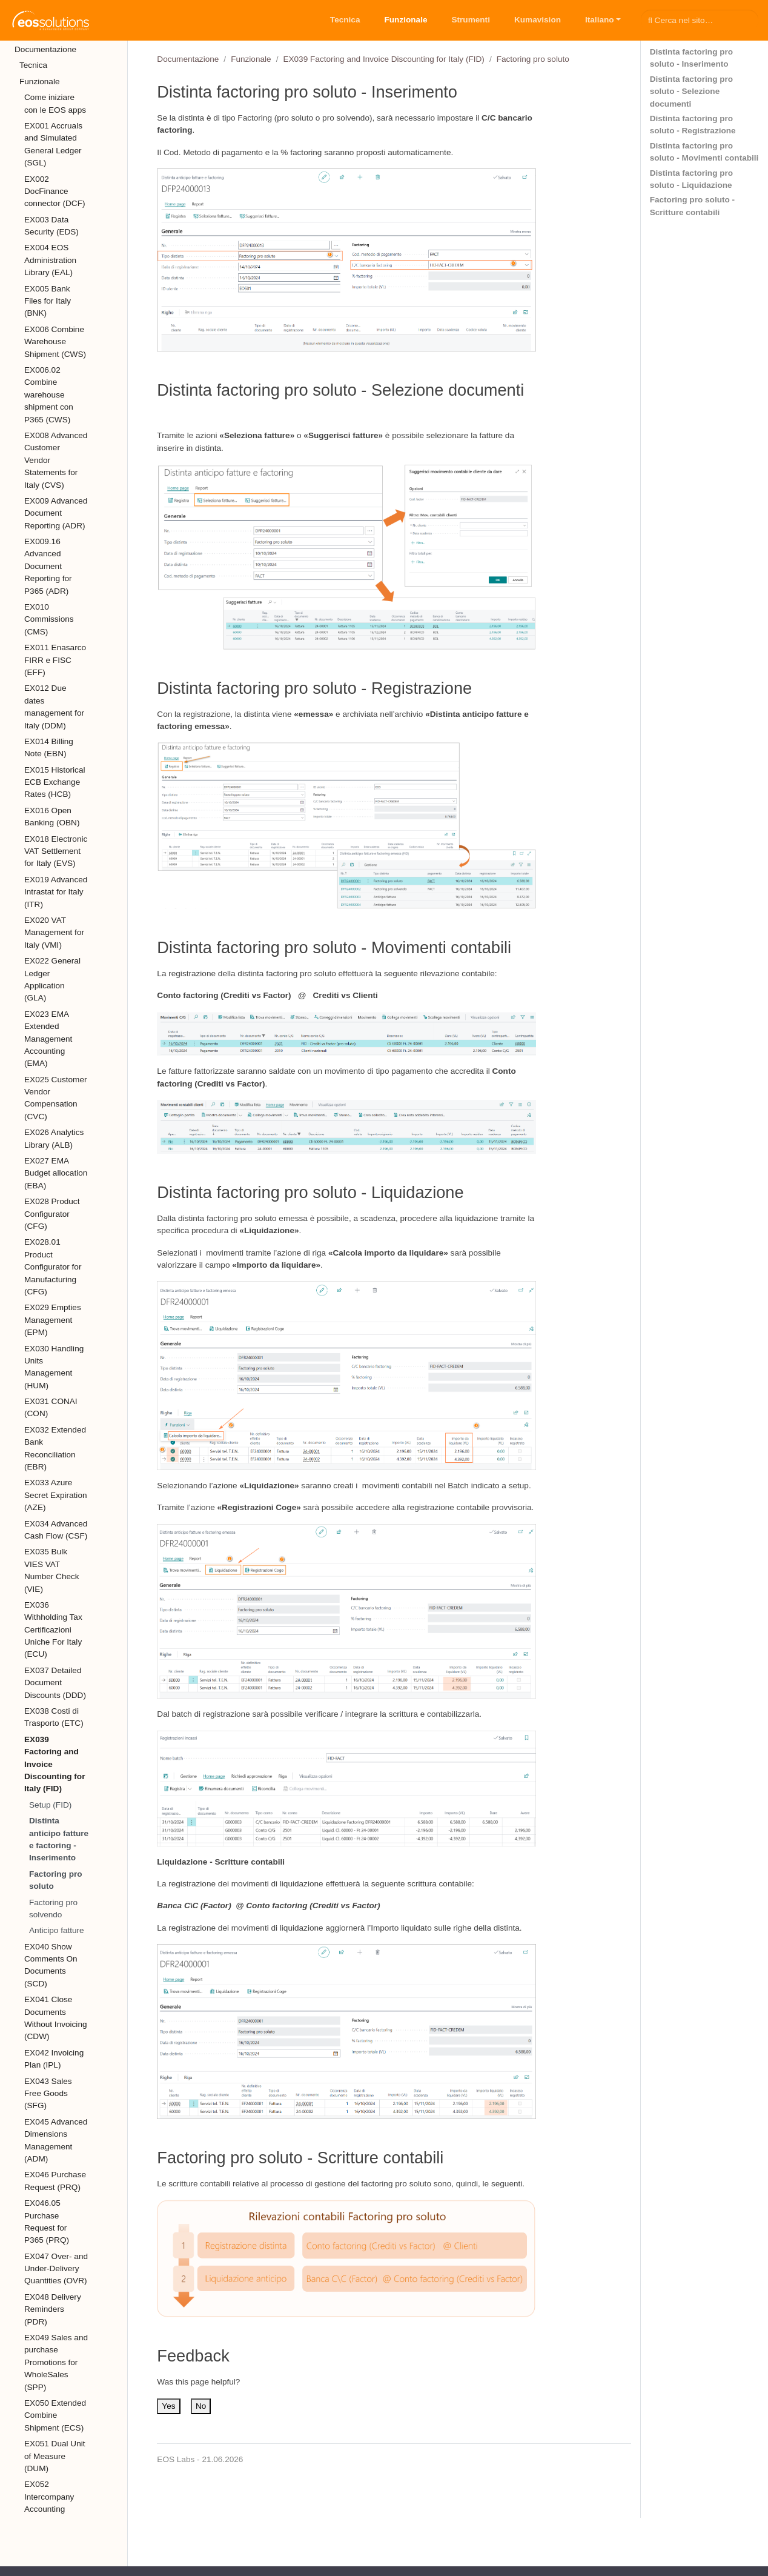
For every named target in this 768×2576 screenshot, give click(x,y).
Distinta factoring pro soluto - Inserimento (691, 57)
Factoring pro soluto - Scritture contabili (692, 205)
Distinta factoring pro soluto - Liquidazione (691, 179)
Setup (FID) (50, 1804)
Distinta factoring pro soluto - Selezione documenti (691, 91)
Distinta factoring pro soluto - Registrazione (693, 124)
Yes (168, 2406)
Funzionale (251, 59)
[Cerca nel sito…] (699, 20)
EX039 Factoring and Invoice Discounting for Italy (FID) (383, 59)
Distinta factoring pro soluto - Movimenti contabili (704, 151)
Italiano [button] (599, 19)
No (201, 2406)
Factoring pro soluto (55, 1880)
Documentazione (188, 59)
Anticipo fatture (56, 1930)
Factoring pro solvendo (53, 1908)
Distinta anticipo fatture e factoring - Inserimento (58, 1839)
